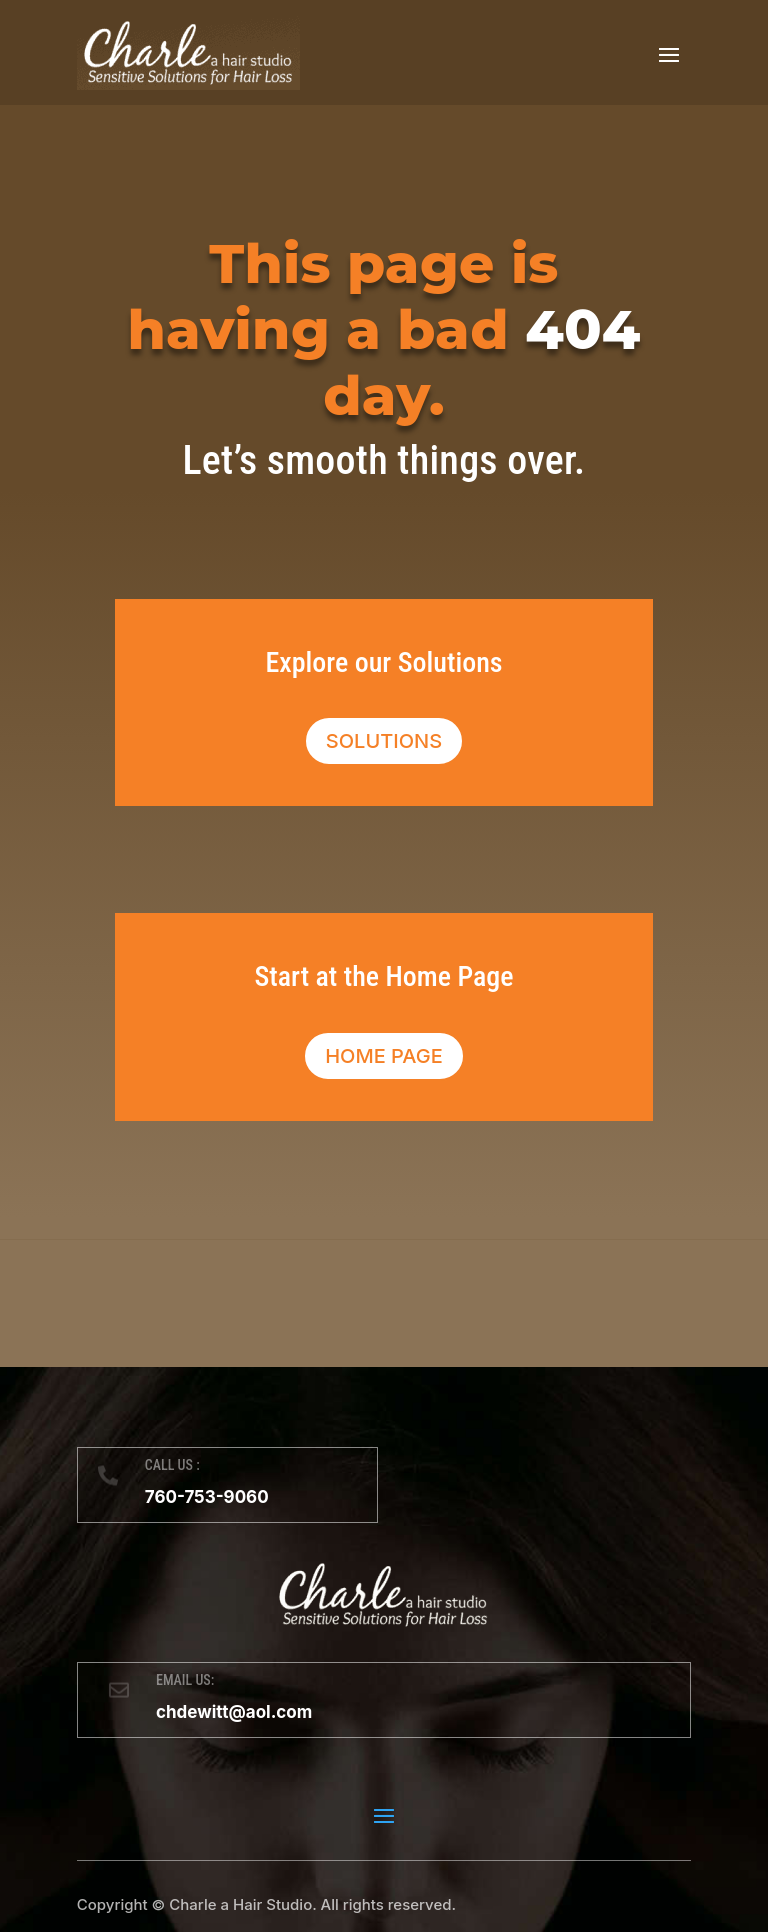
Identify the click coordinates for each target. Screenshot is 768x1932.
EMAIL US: (185, 1680)
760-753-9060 (207, 1497)
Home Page (384, 1056)
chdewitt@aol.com (234, 1712)
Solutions (384, 741)
